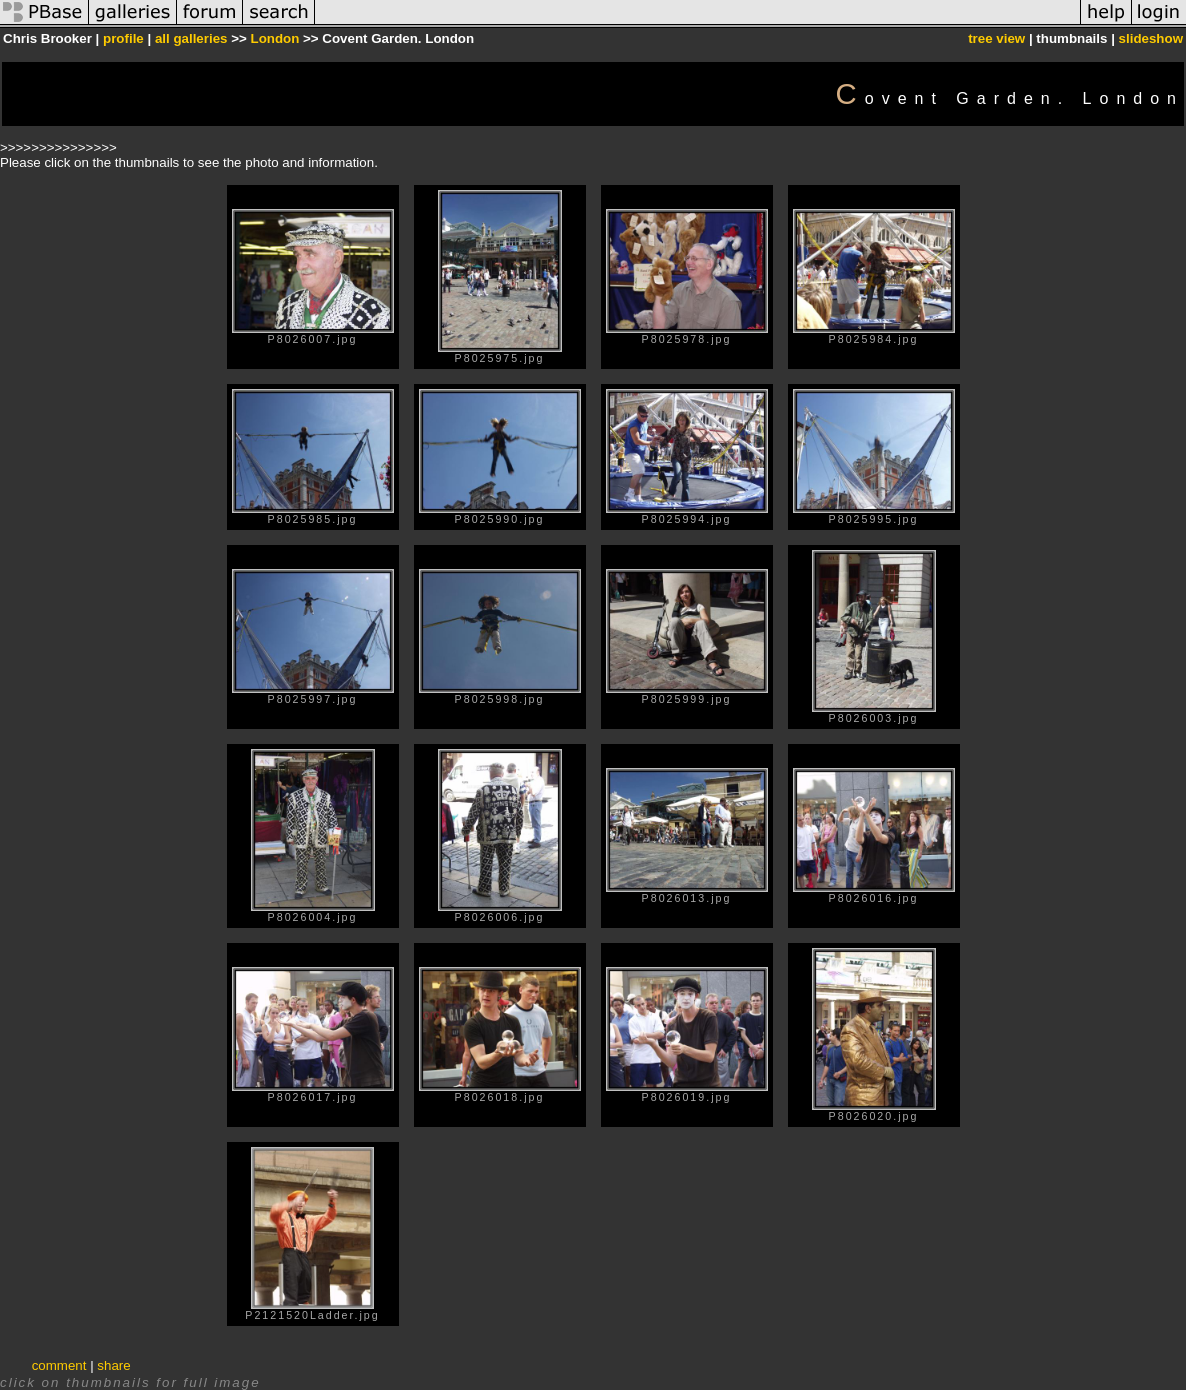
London (274, 38)
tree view (996, 38)
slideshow (1151, 38)
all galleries (191, 38)
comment (59, 1365)
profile (123, 38)
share (113, 1365)
